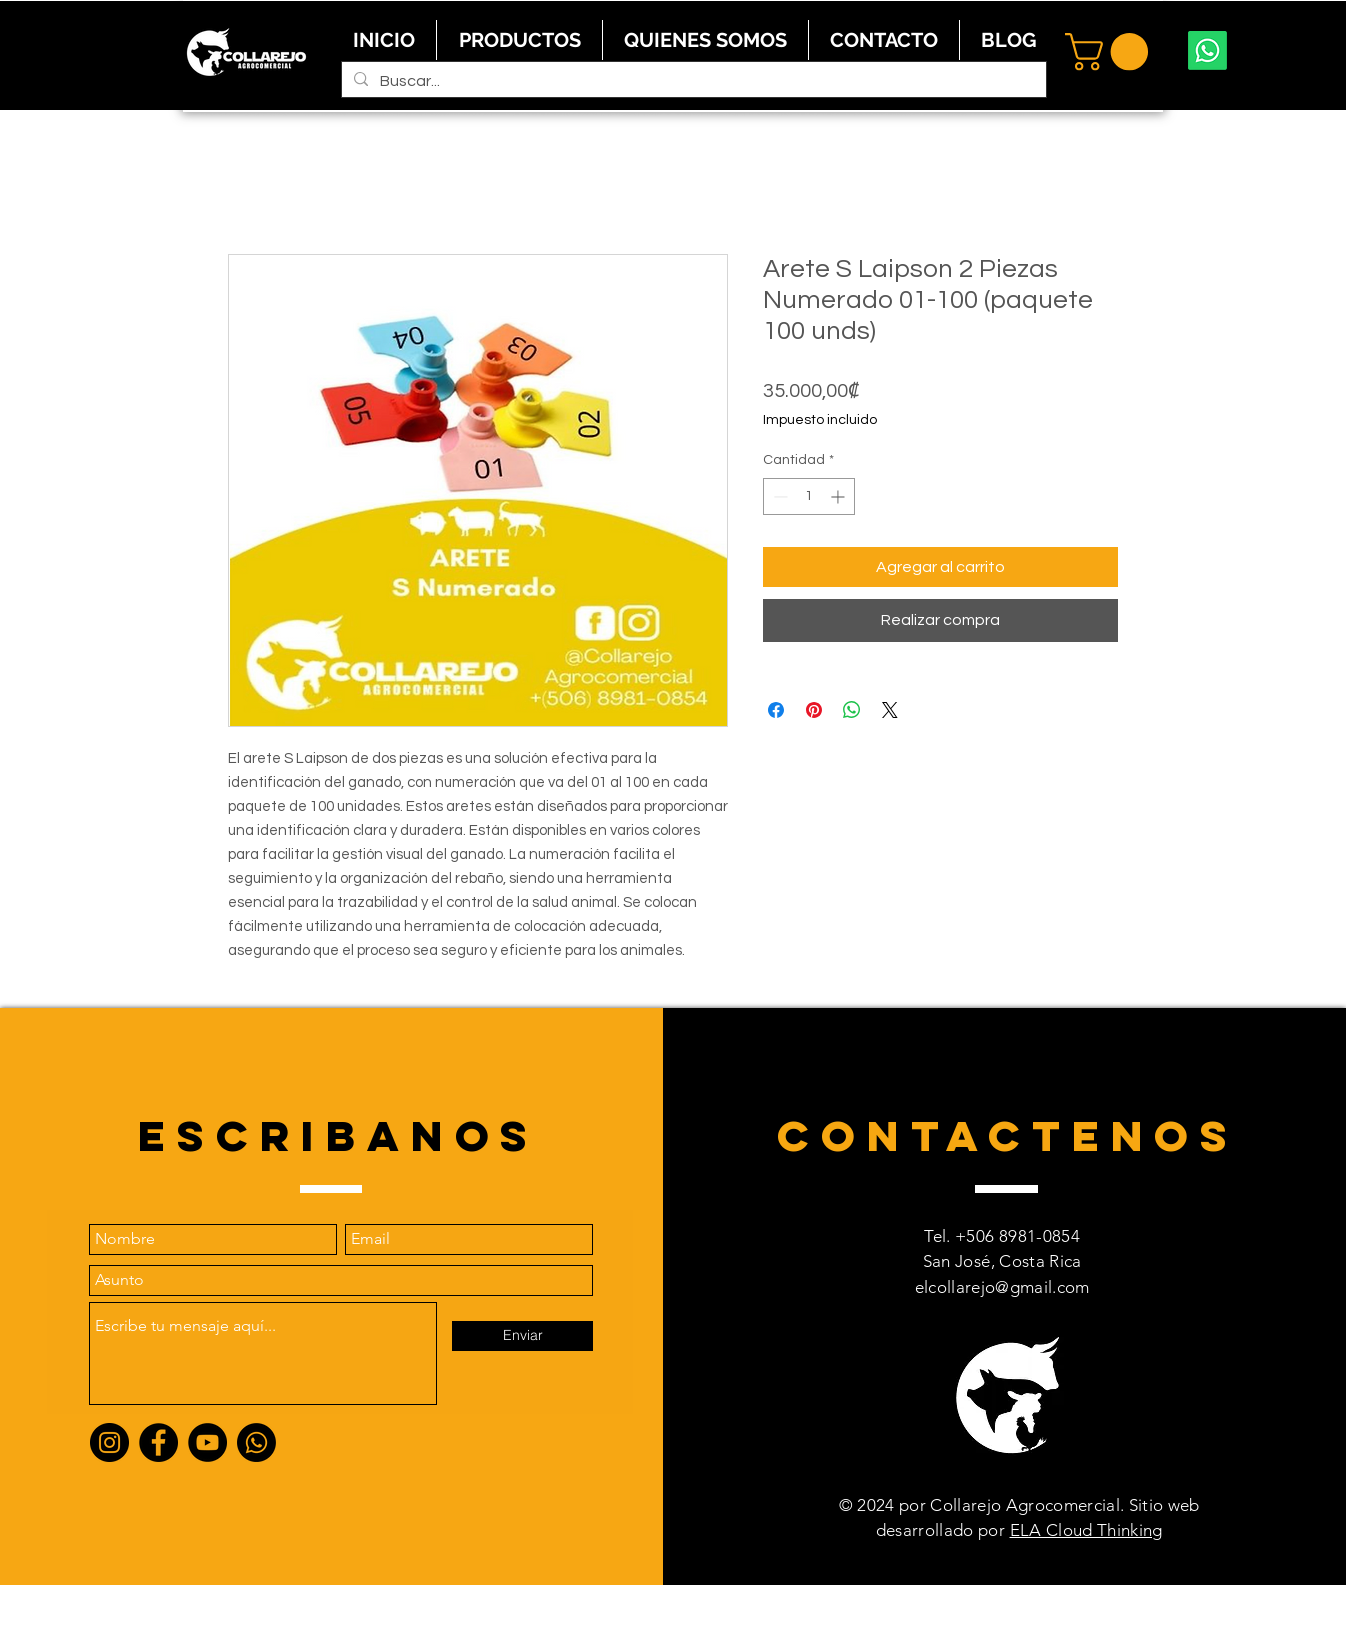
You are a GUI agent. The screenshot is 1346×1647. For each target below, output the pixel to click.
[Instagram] (109, 1442)
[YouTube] (207, 1442)
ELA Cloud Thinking (1086, 1530)
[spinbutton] (809, 496)
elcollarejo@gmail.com (1002, 1287)
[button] (1111, 52)
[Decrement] (778, 496)
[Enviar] (522, 1336)
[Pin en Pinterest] (814, 710)
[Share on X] (890, 710)
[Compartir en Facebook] (776, 710)
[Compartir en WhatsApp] (852, 710)
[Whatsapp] (1207, 50)
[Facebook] (158, 1442)
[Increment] (839, 496)
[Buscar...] (692, 81)
